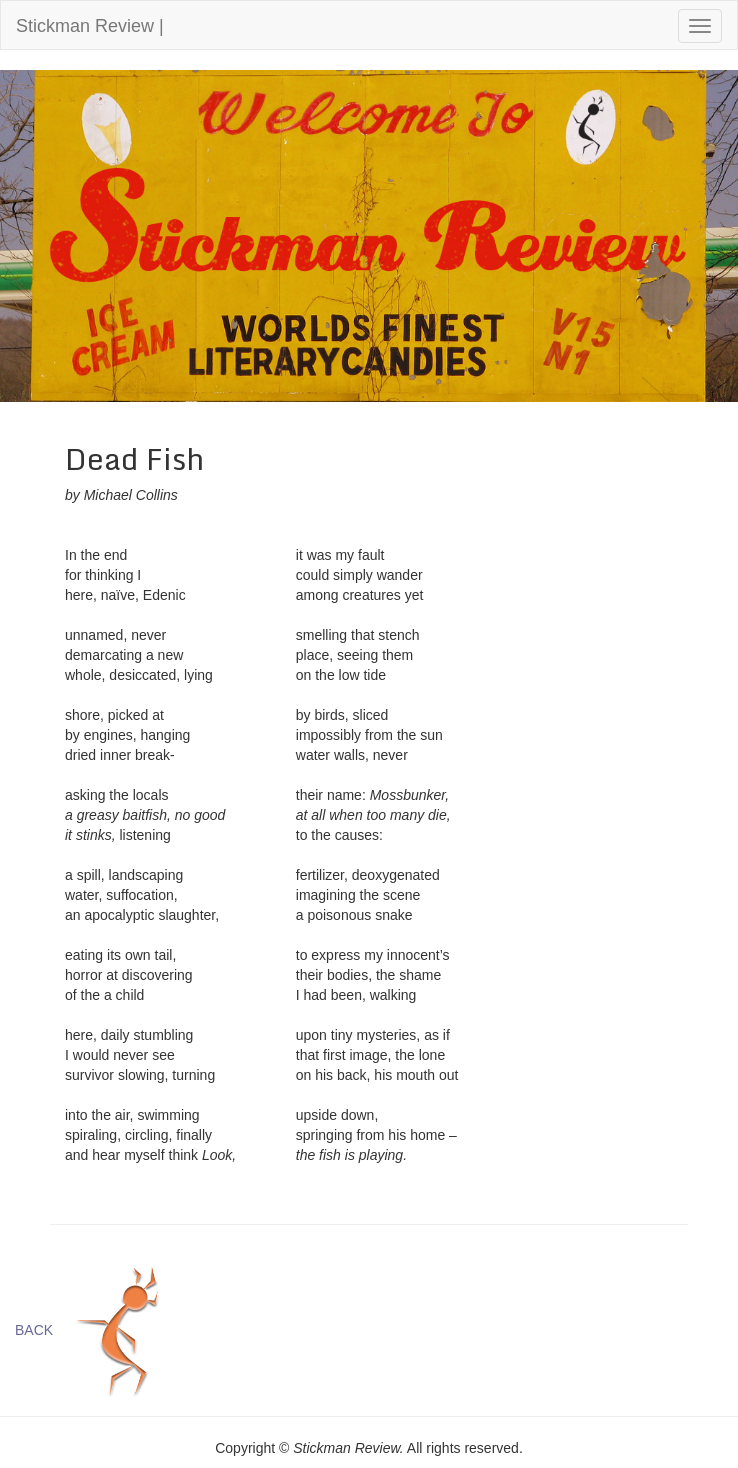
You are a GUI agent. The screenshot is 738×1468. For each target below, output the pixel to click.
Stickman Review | (90, 26)
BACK (34, 1330)
